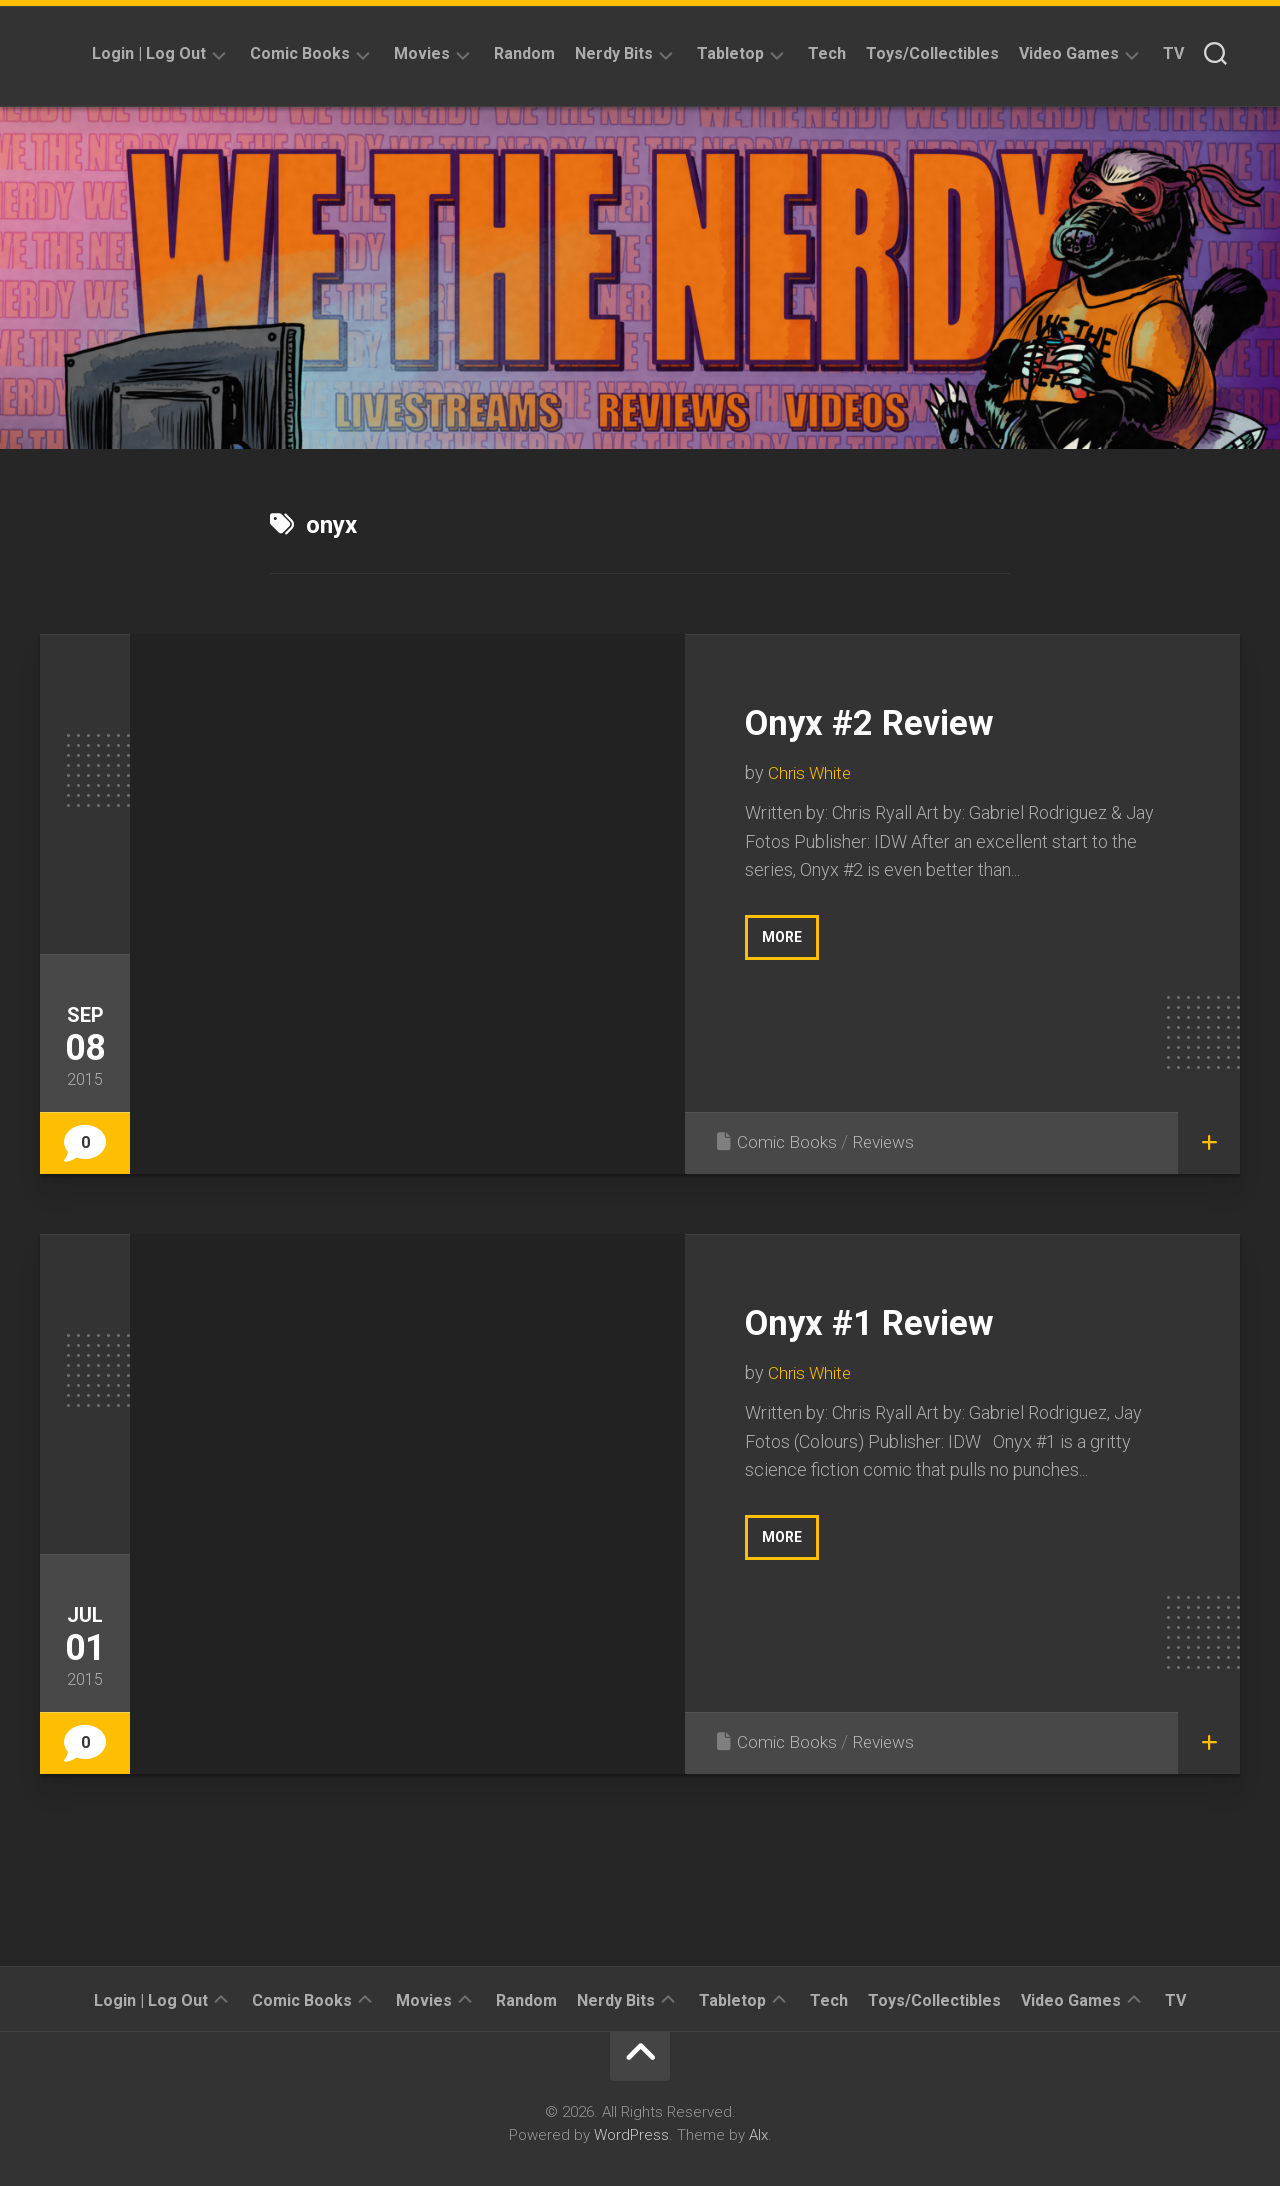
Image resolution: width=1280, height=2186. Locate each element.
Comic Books (300, 53)
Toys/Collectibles (932, 53)
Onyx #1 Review (894, 1320)
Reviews (887, 1141)
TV (1173, 53)
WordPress (631, 2135)
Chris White (812, 772)
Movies (422, 53)
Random (524, 53)
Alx (758, 2135)
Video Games (1069, 53)
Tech (827, 53)
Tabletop (730, 53)
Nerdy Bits (614, 53)
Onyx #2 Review (894, 720)
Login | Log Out (149, 53)
